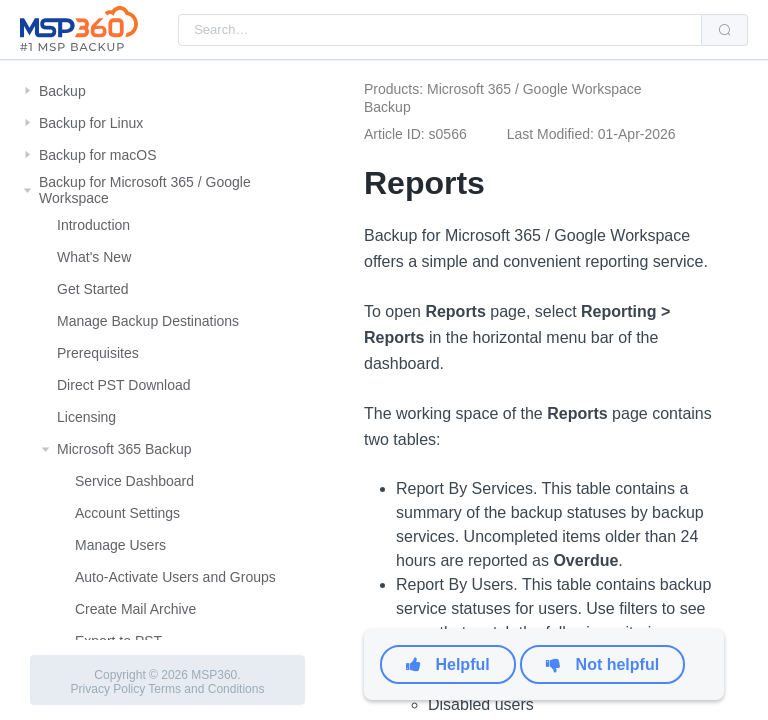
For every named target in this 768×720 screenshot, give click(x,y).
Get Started (93, 289)
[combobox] (440, 30)
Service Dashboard (134, 481)
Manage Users (120, 545)
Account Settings (127, 513)
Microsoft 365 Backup (124, 449)
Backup (62, 91)
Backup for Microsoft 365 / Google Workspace (145, 190)
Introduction (93, 225)
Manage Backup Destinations (148, 321)
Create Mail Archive (135, 609)
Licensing (86, 417)
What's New (94, 257)
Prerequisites (98, 353)
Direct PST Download (124, 385)
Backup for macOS (98, 155)
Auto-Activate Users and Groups (175, 577)
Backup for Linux (91, 123)
